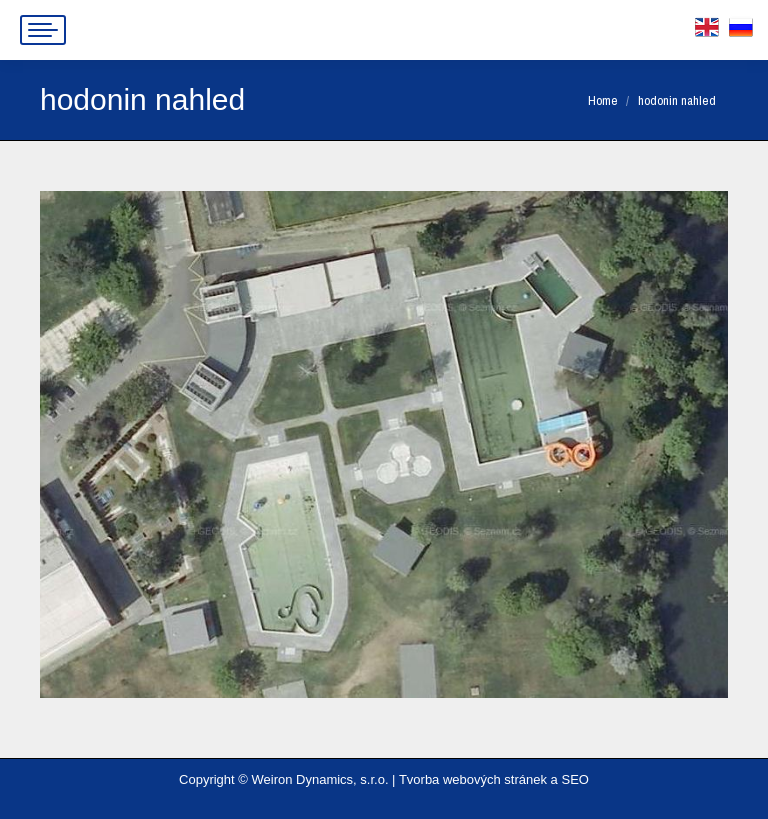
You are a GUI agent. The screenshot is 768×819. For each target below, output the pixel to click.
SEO (574, 779)
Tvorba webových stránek (473, 779)
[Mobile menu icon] (43, 30)
